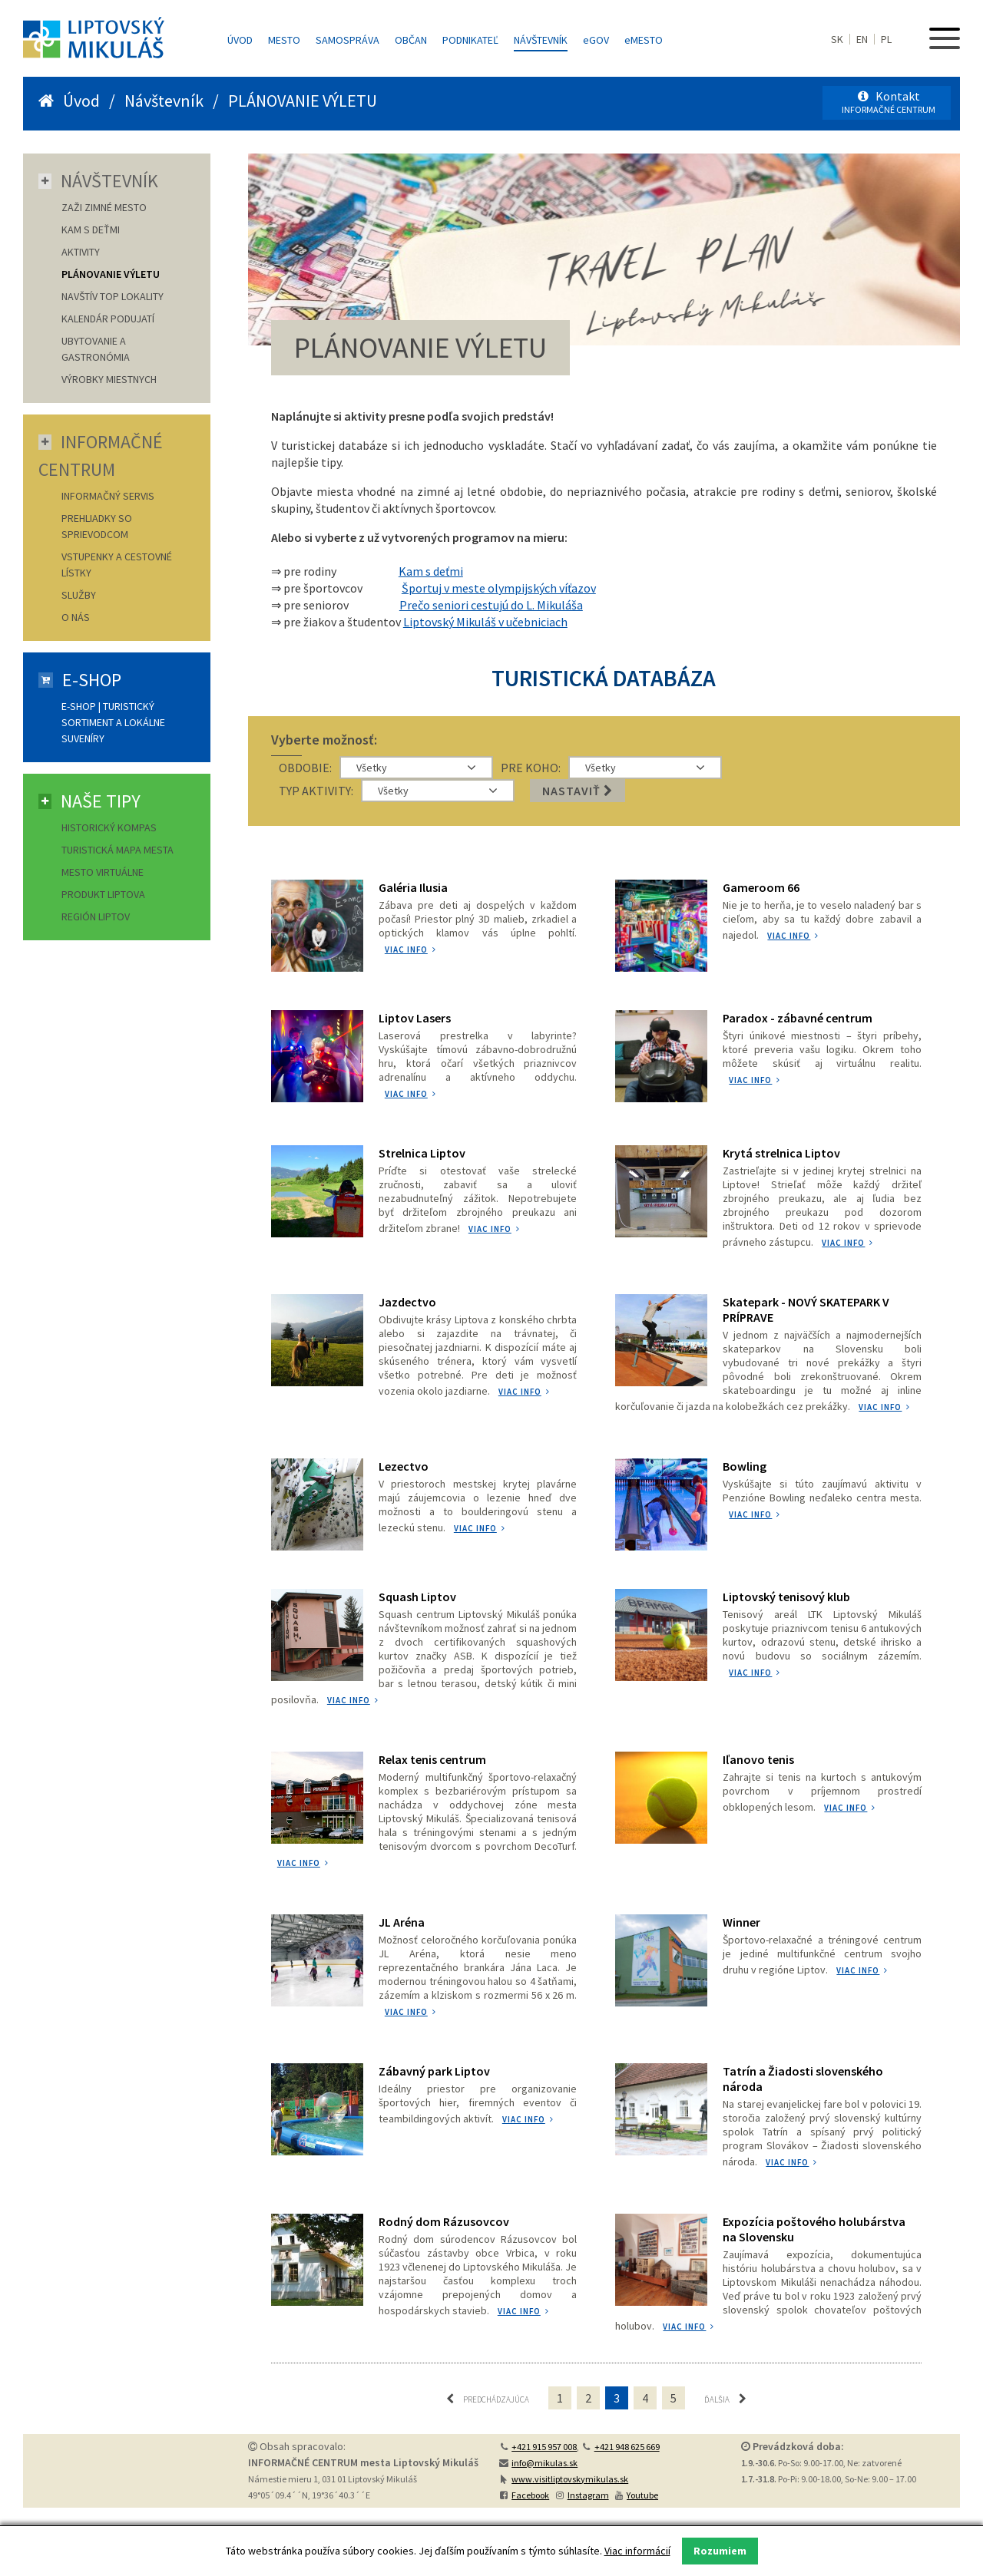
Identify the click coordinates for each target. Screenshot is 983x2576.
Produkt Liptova (103, 894)
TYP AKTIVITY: (316, 790)
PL (886, 39)
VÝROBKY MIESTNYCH (109, 379)
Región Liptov (95, 916)
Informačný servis (107, 496)
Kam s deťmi (431, 571)
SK (837, 39)
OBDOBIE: (305, 767)
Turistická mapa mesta (117, 850)
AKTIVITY (80, 252)
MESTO (643, 40)
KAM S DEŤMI (90, 229)
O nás (75, 617)
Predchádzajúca (487, 2398)
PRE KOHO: (531, 767)
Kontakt (888, 101)
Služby (78, 595)
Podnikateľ (470, 40)
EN (862, 39)
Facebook (530, 2494)
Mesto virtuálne (102, 872)
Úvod (240, 40)
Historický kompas (110, 827)
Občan (411, 40)
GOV (596, 40)
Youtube (642, 2494)
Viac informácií (637, 2551)
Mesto (284, 40)
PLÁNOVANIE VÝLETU (110, 274)
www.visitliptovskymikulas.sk (569, 2478)
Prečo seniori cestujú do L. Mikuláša (491, 605)
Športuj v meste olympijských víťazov (499, 588)
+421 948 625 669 (627, 2446)
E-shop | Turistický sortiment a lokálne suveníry (113, 722)
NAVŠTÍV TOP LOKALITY (112, 296)
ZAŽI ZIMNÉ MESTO (104, 207)
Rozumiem (719, 2551)
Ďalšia (725, 2398)
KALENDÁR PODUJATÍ (107, 318)
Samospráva (347, 40)
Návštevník (541, 40)
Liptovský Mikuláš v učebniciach (485, 621)
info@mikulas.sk (544, 2462)
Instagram (588, 2494)
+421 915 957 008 (544, 2446)
